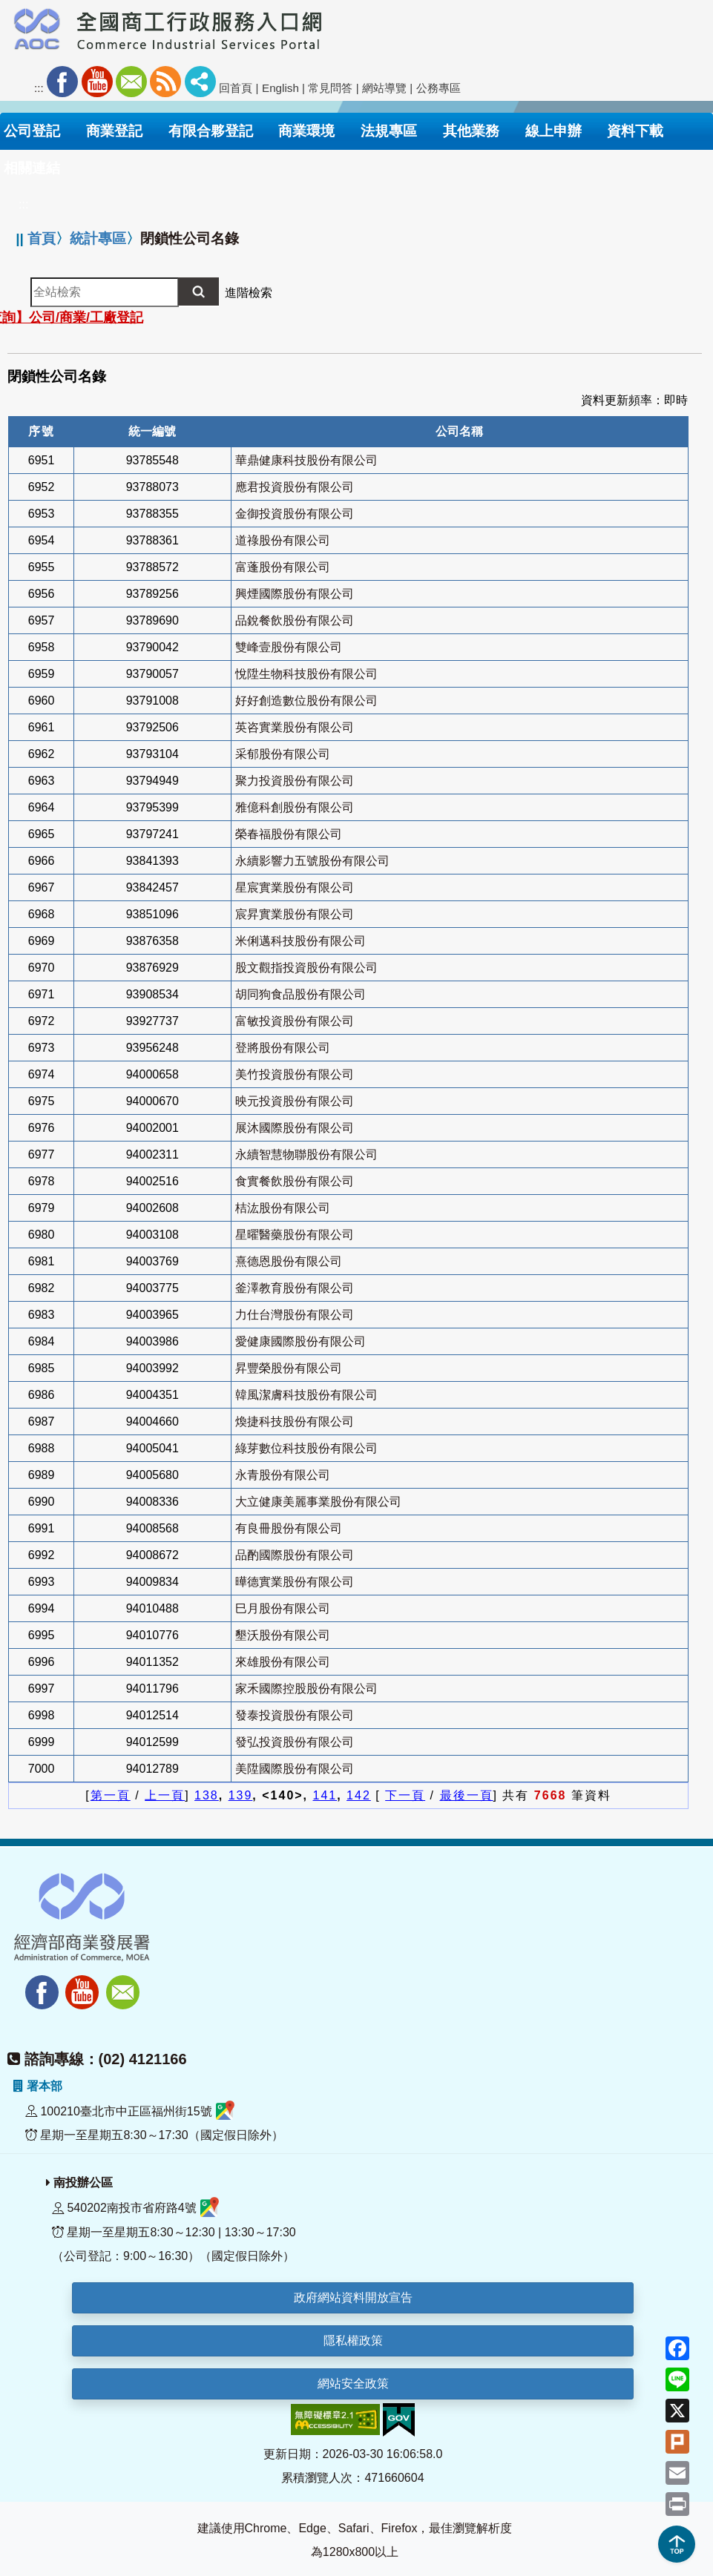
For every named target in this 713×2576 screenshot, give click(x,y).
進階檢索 (248, 292)
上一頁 (165, 1795)
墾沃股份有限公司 (282, 1635)
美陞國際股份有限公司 (294, 1768)
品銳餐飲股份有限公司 (294, 620)
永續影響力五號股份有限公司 (312, 860)
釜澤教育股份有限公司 (294, 1288)
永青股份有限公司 (282, 1475)
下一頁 (405, 1795)
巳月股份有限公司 (282, 1608)
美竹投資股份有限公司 (294, 1074)
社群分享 (200, 81)
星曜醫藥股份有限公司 (294, 1234)
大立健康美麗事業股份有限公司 (318, 1501)
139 (241, 1795)
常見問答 (330, 88)
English (280, 88)
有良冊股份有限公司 (288, 1528)
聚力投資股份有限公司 (294, 780)
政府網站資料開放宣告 (353, 2297)
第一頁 (111, 1795)
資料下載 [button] (635, 131)
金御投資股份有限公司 (294, 513)
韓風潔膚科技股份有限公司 (306, 1395)
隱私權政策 (353, 2340)
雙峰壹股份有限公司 (288, 647)
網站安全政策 (353, 2383)
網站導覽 (384, 88)
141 (325, 1795)
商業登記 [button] (114, 131)
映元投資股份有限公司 (294, 1101)
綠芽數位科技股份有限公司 (306, 1448)
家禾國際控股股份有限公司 (306, 1688)
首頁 (41, 238)
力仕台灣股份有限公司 (294, 1314)
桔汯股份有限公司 (282, 1208)
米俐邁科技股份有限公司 (300, 941)
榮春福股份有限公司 (288, 834)
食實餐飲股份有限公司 (294, 1181)
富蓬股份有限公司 (282, 567)
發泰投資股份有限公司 (294, 1715)
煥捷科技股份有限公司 (294, 1421)
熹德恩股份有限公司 (288, 1261)
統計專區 (98, 238)
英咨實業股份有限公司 (294, 727)
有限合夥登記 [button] (210, 131)
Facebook (62, 81)
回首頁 (235, 88)
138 (206, 1795)
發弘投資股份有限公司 (294, 1742)
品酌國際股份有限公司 (294, 1555)
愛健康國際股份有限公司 (300, 1341)
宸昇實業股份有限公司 (294, 914)
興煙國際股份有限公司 (294, 593)
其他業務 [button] (471, 131)
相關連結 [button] (32, 168)
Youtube (97, 81)
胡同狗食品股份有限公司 (300, 994)
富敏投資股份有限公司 (294, 1021)
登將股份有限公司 (282, 1047)
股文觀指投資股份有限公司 (306, 967)
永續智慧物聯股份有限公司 (306, 1154)
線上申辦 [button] (553, 131)
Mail (131, 81)
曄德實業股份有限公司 (294, 1581)
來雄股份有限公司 (282, 1662)
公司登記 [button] (32, 131)
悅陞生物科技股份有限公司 (306, 674)
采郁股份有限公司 (282, 754)
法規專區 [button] (389, 131)
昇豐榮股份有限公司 (288, 1368)
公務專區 (438, 88)
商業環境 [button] (306, 131)
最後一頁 (466, 1795)
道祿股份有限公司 (282, 540)
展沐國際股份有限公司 (294, 1127)
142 (358, 1795)
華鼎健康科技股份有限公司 (306, 460)
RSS (165, 81)
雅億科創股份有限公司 (294, 807)
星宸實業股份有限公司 (294, 887)
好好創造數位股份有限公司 (306, 700)
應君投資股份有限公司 (294, 487)
